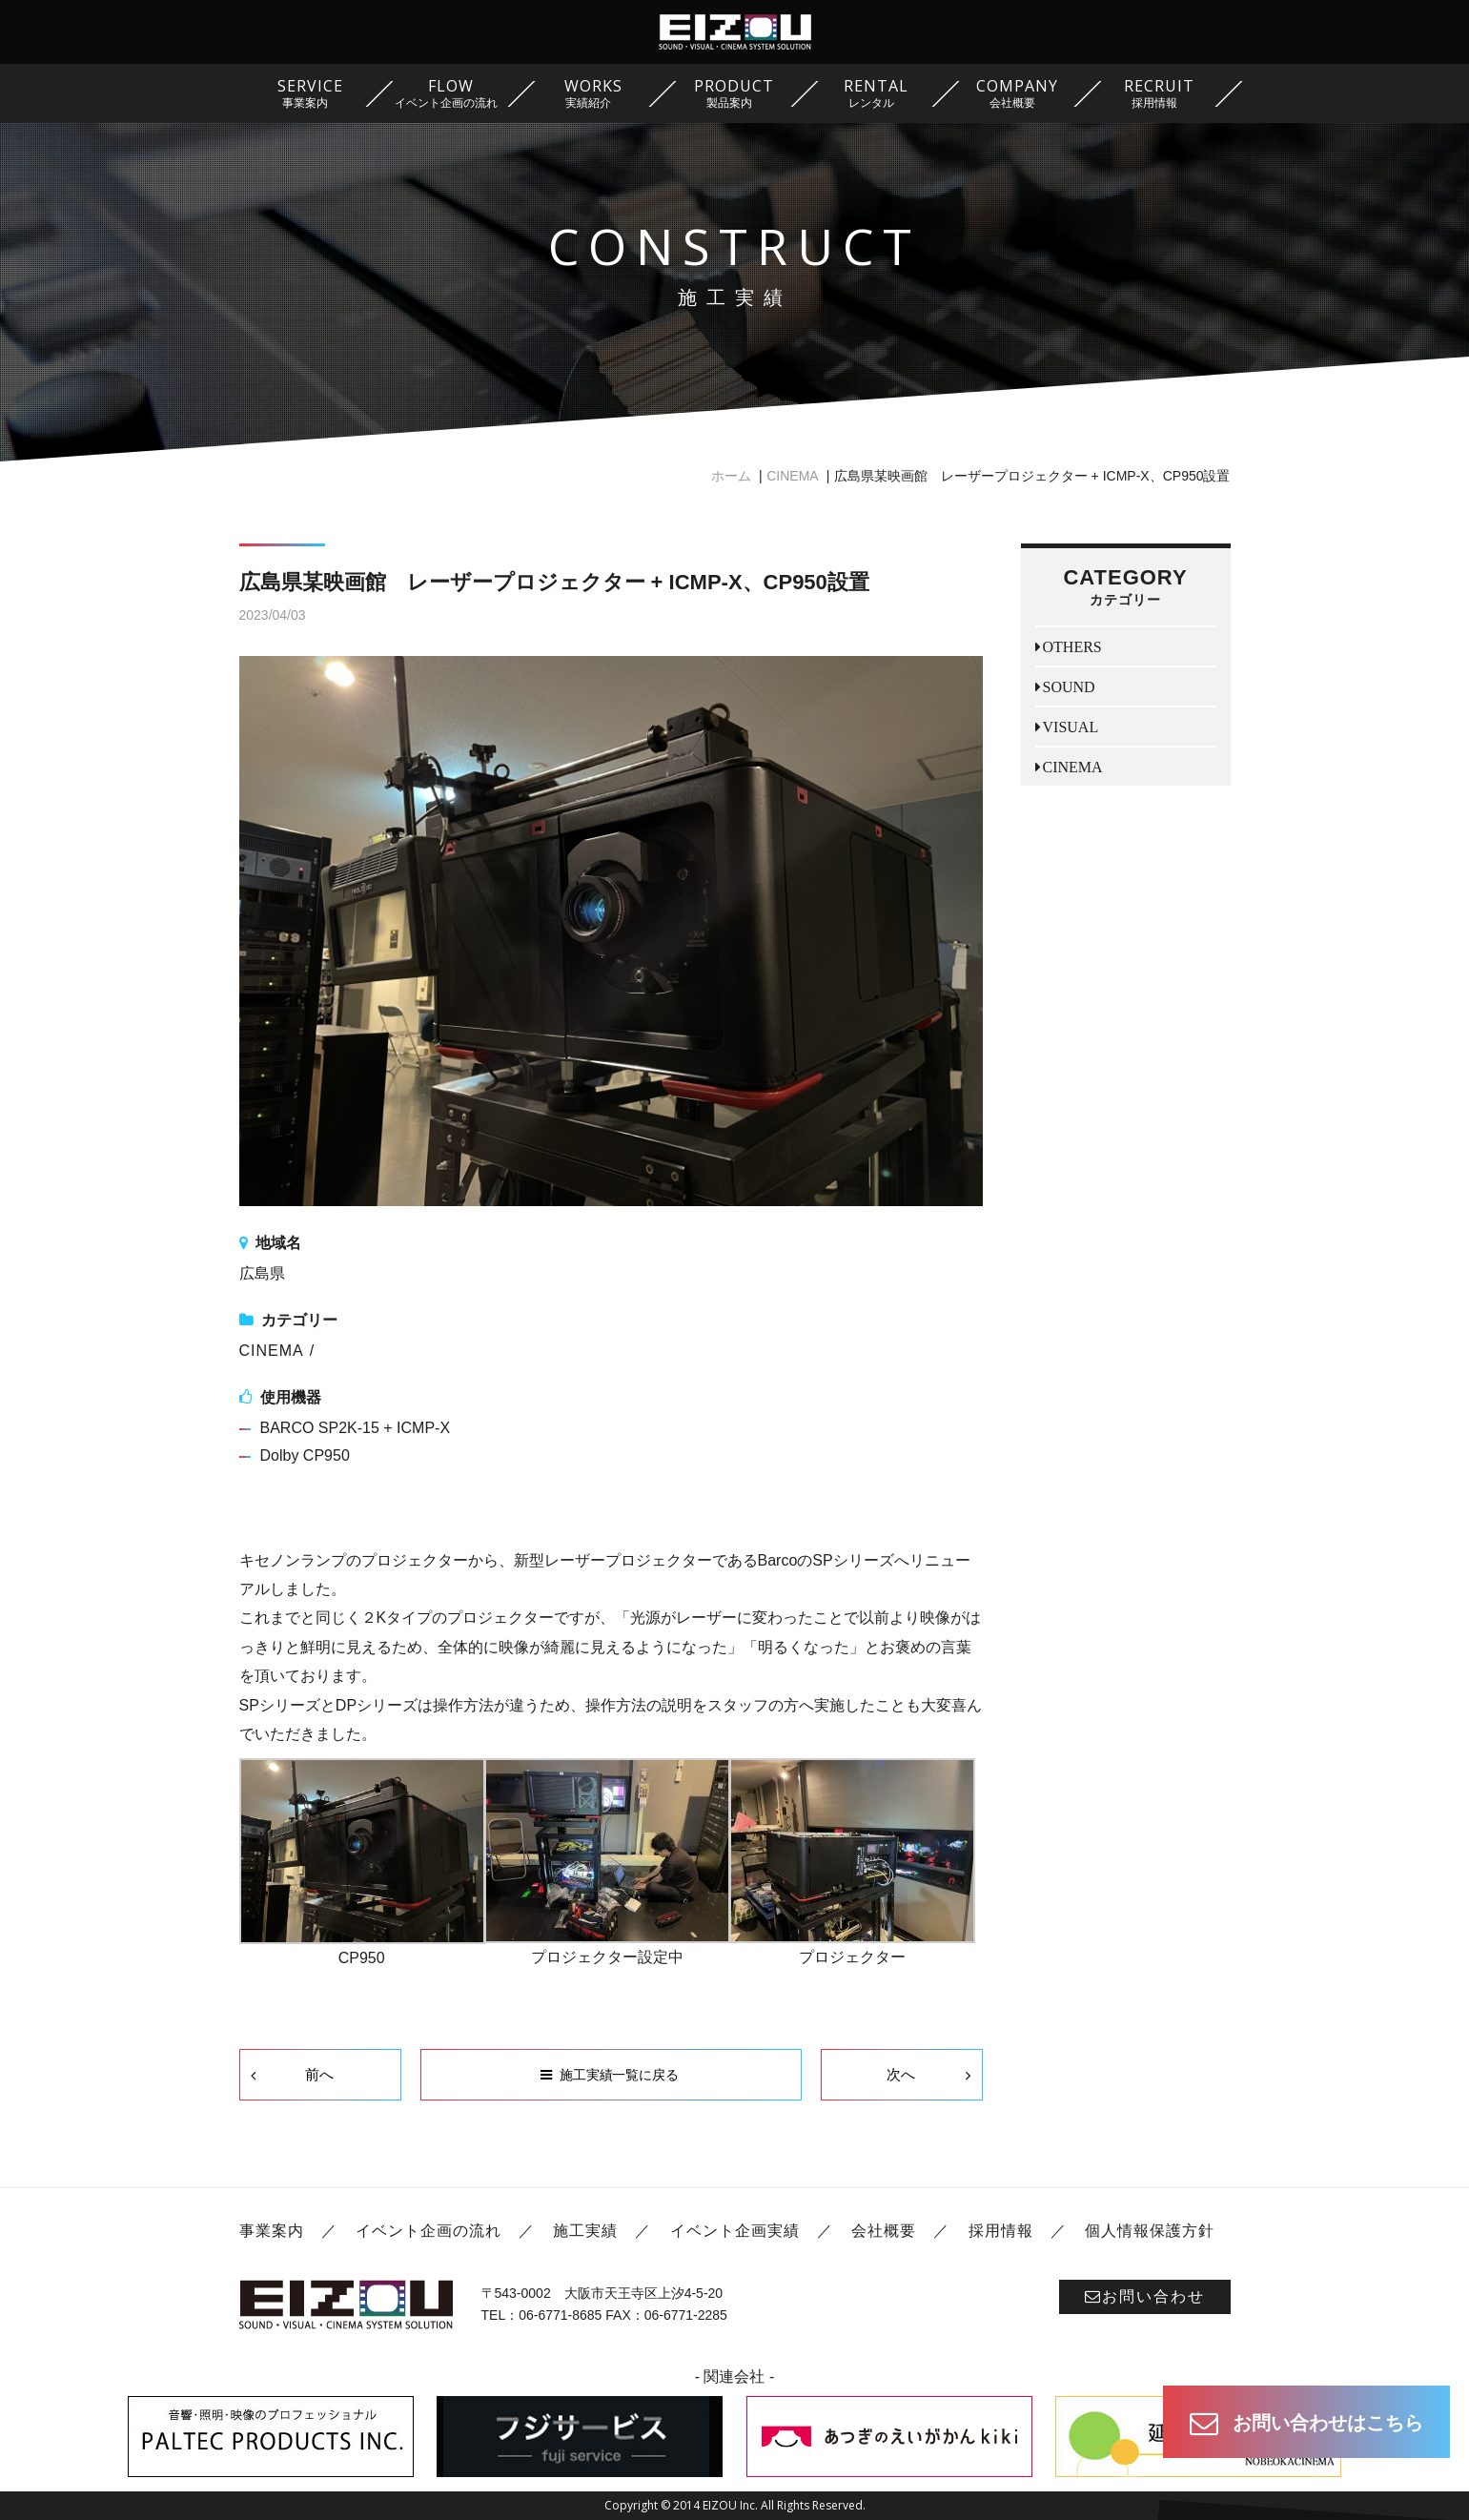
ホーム (731, 475)
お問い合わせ (1145, 2296)
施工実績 (585, 2231)
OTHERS (1072, 646)
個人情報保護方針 (1149, 2231)
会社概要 (883, 2231)
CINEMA (792, 475)
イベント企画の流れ (428, 2231)
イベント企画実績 (735, 2231)
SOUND (1069, 686)
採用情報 (1001, 2231)
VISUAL (1071, 726)
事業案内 (271, 2231)
